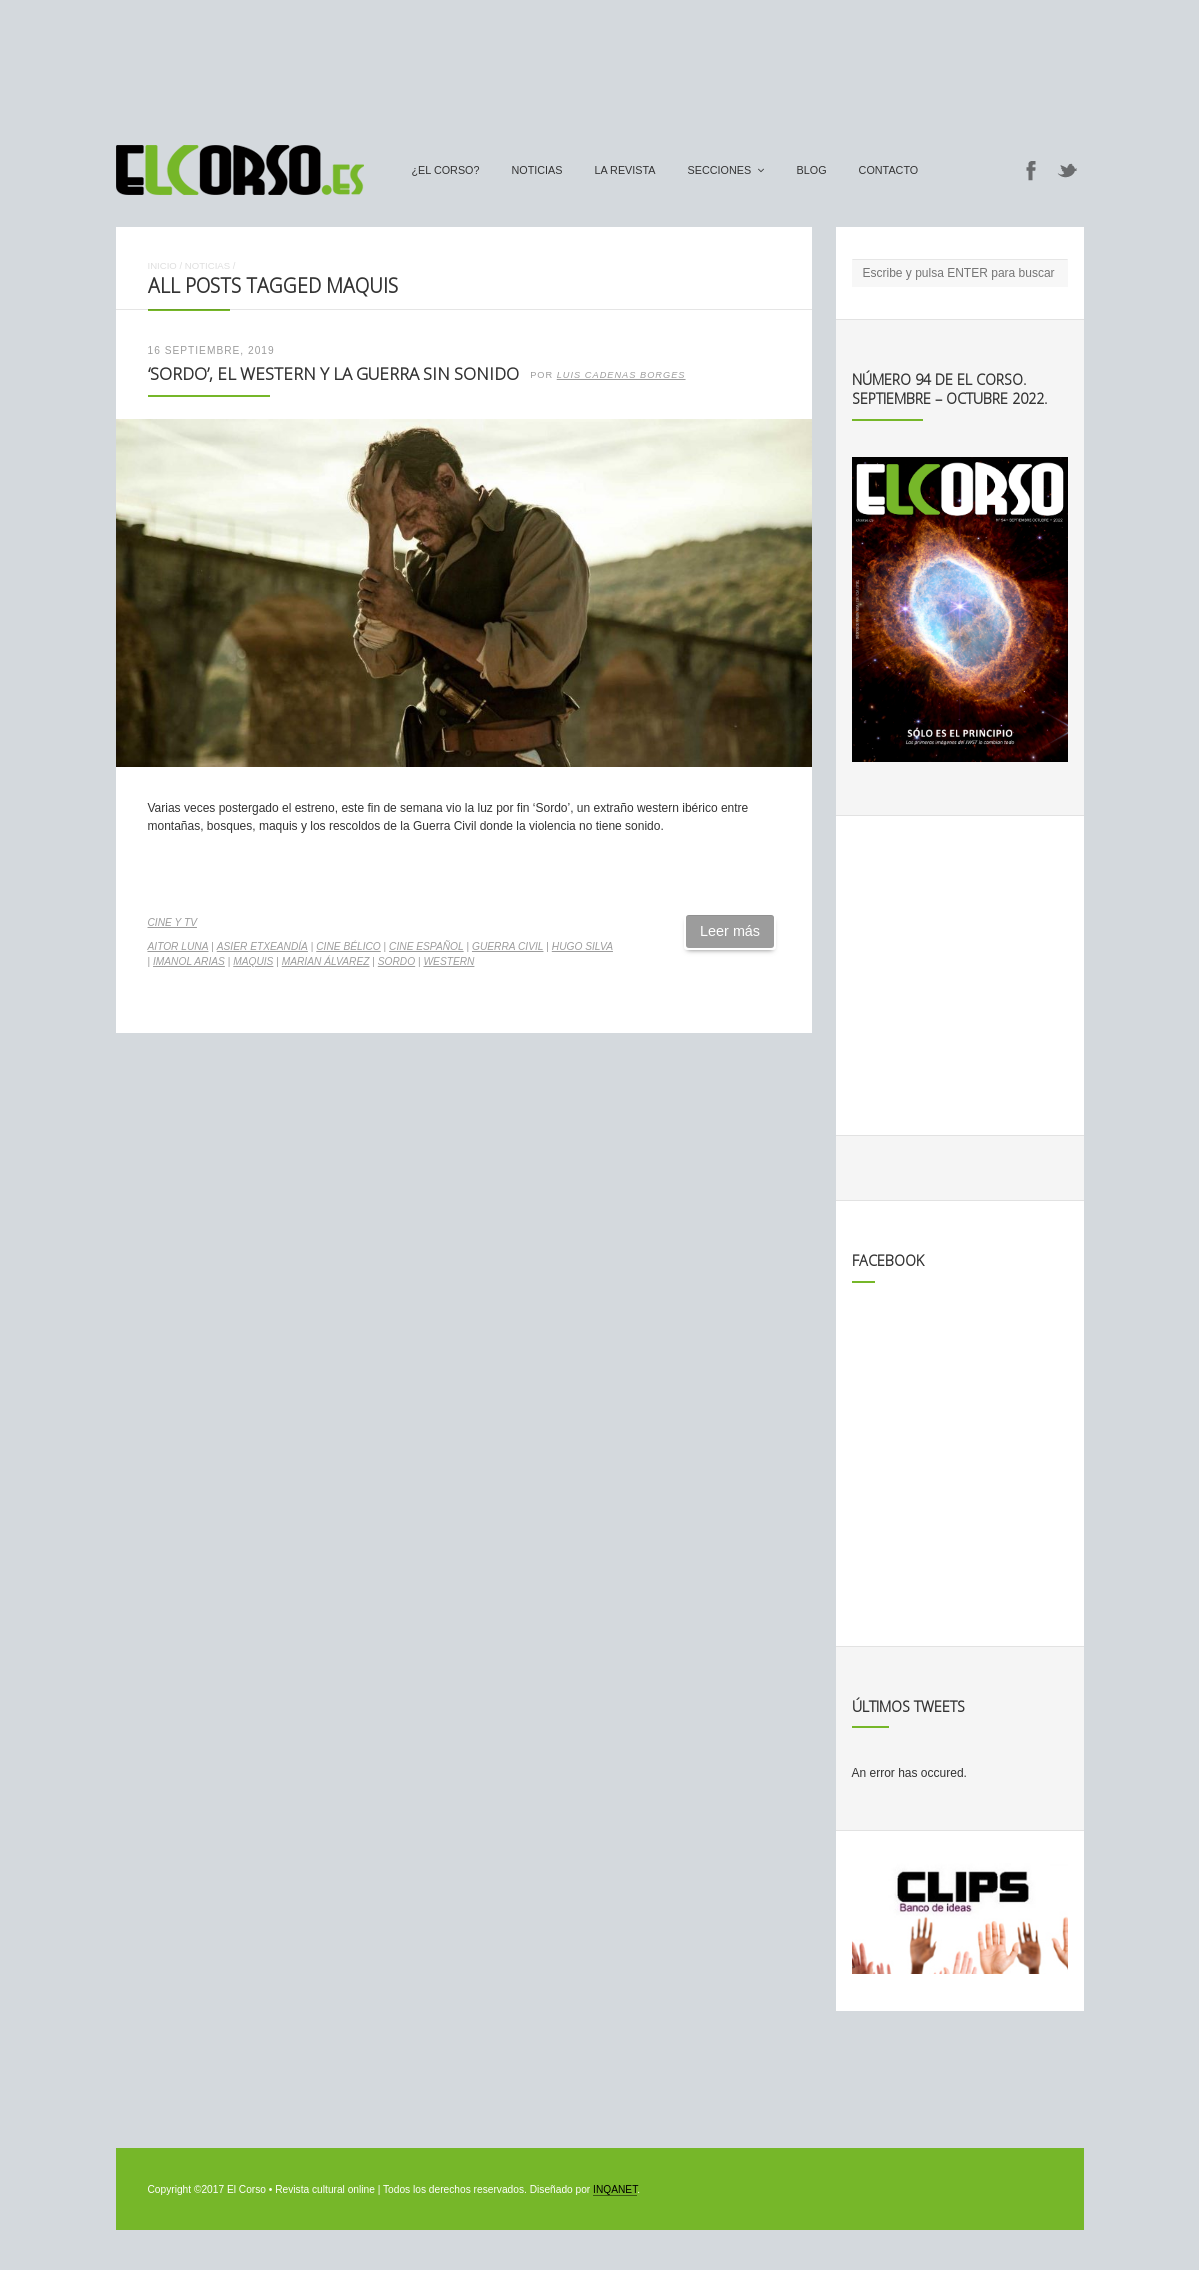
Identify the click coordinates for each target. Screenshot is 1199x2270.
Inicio (162, 265)
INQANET (615, 2189)
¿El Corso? (446, 170)
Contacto (889, 170)
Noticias (537, 170)
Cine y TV (172, 922)
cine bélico (348, 946)
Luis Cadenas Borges (621, 375)
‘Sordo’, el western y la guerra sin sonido (333, 373)
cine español (426, 946)
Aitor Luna (178, 946)
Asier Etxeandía (262, 946)
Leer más (730, 931)
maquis (253, 961)
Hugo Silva (582, 946)
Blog (812, 170)
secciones (720, 170)
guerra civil (508, 946)
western (448, 961)
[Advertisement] (600, 63)
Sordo (396, 961)
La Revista (625, 170)
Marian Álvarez (326, 961)
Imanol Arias (189, 961)
